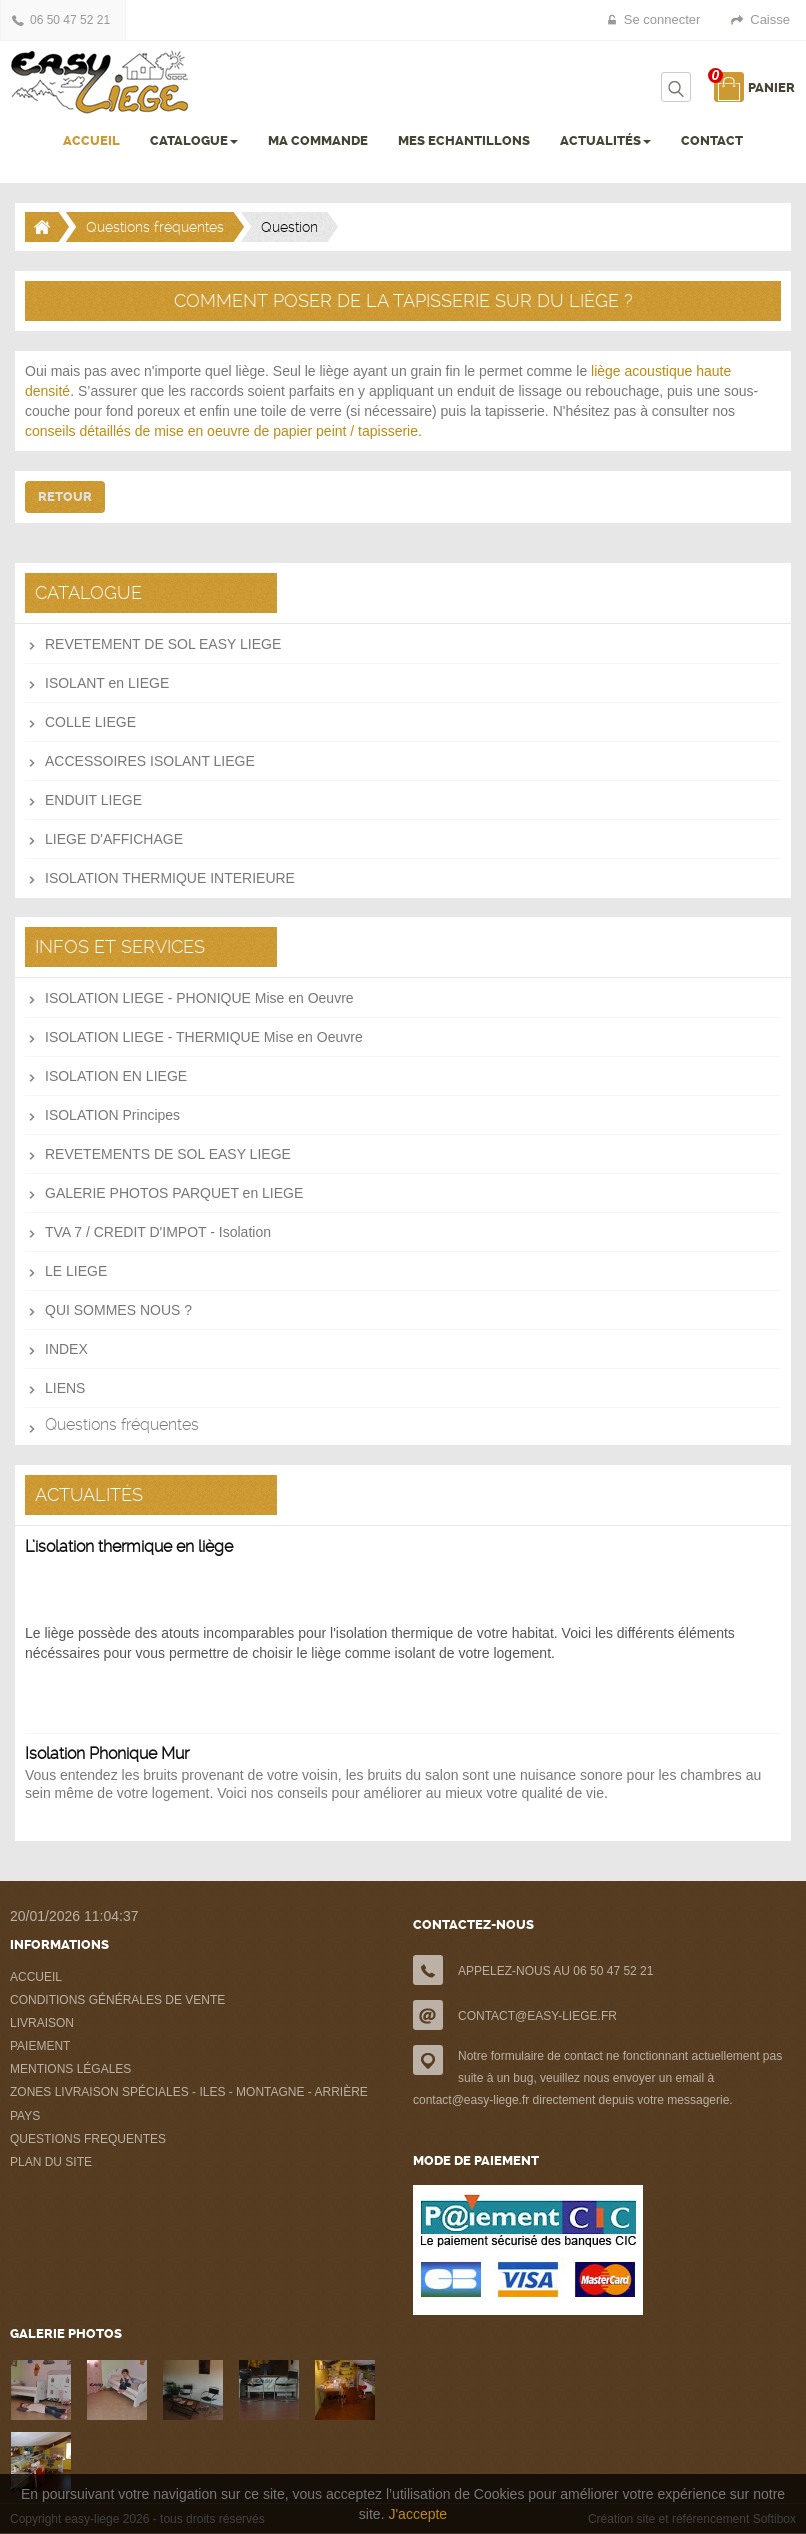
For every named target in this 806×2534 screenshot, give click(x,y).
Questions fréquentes (155, 227)
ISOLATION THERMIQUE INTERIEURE (170, 878)
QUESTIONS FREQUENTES (88, 2139)
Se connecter (662, 19)
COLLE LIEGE (90, 722)
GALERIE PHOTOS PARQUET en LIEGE (174, 1193)
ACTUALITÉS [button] (605, 140)
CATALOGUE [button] (194, 140)
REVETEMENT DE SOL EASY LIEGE (163, 644)
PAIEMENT (40, 2046)
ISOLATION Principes (112, 1115)
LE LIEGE (76, 1271)
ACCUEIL (91, 140)
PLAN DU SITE (51, 2162)
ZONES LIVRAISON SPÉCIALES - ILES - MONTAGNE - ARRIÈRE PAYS (189, 2104)
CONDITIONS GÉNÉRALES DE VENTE (117, 2000)
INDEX (66, 1349)
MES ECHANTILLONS (464, 140)
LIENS (65, 1388)
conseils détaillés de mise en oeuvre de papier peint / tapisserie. (223, 431)
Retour (65, 496)
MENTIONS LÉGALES (70, 2069)
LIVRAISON (42, 2023)
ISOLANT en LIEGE (107, 683)
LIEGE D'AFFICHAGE (114, 839)
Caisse (770, 19)
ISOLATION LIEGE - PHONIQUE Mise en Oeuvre (199, 998)
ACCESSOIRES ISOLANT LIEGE (150, 761)
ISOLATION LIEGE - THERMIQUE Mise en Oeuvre (204, 1037)
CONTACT (712, 140)
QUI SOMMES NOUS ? (118, 1310)
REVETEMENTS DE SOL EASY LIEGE (168, 1154)
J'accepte (417, 2514)
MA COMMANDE (318, 140)
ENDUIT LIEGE (93, 800)
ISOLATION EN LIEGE (116, 1076)
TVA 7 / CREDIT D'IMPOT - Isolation (158, 1232)
